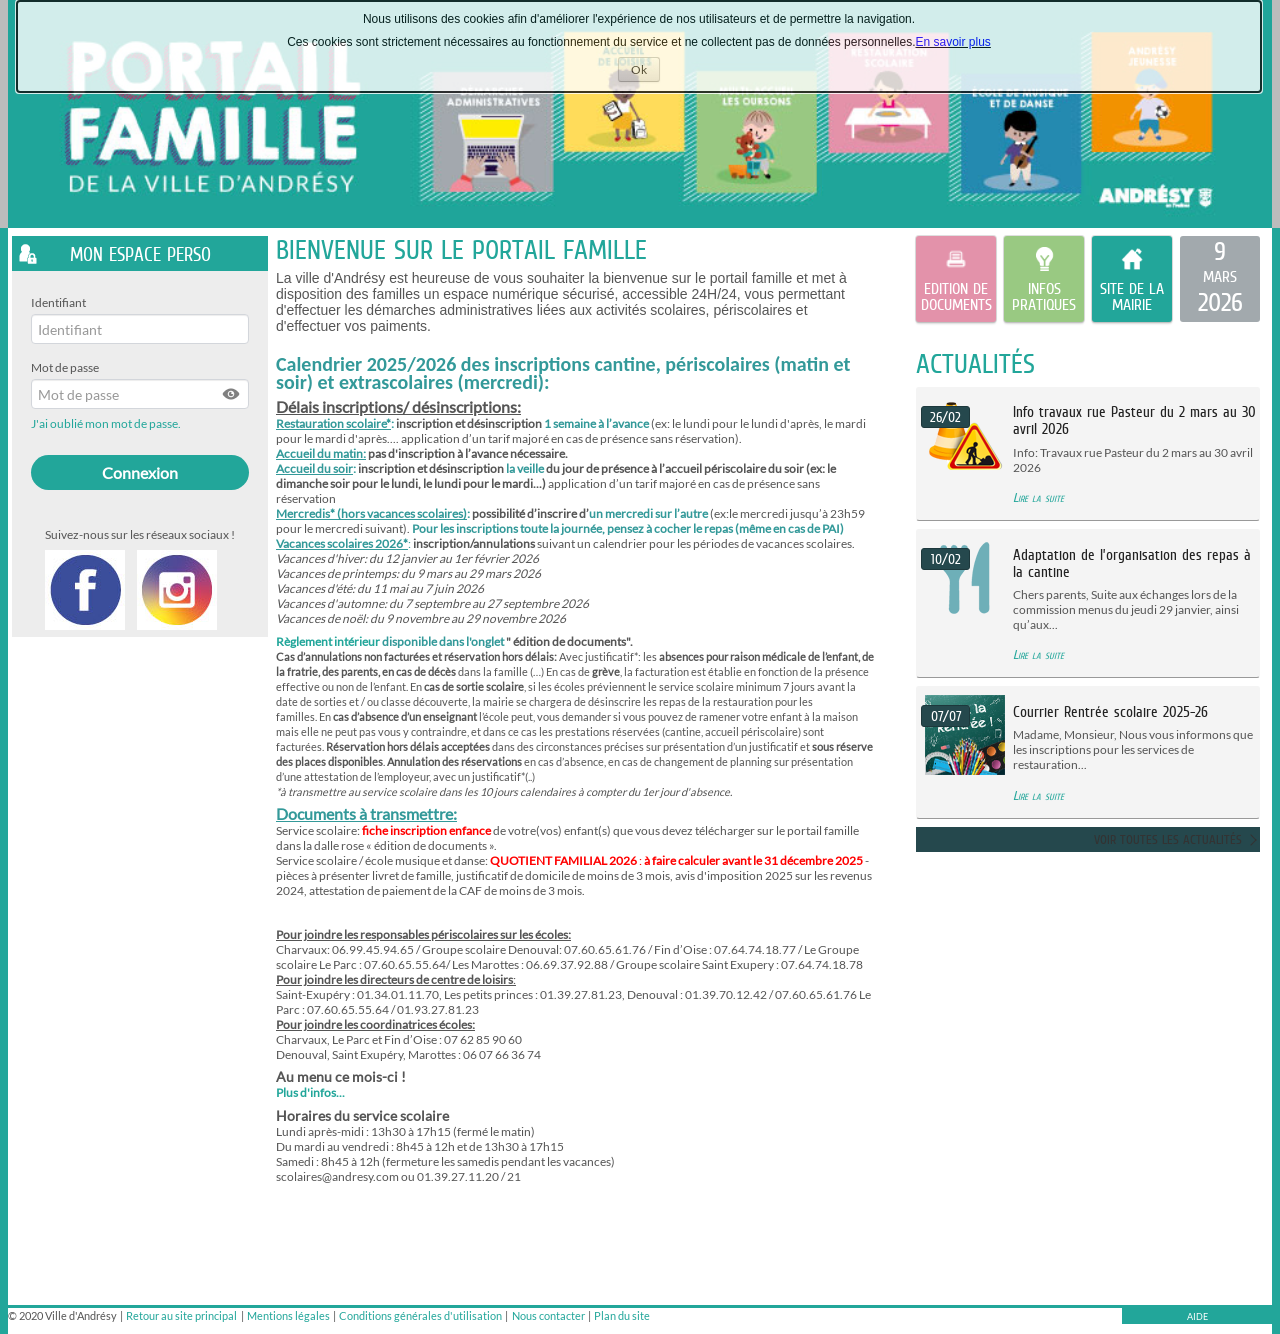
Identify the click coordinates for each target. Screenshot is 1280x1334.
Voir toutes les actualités (1168, 839)
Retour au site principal (181, 1315)
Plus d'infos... (310, 1092)
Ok (645, 71)
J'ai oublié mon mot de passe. (107, 423)
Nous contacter (548, 1315)
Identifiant (58, 302)
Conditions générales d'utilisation (420, 1315)
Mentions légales (288, 1315)
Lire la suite (1038, 497)
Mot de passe (65, 367)
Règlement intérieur (328, 641)
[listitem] (1220, 279)
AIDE (1197, 1316)
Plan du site (622, 1315)
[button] (232, 394)
